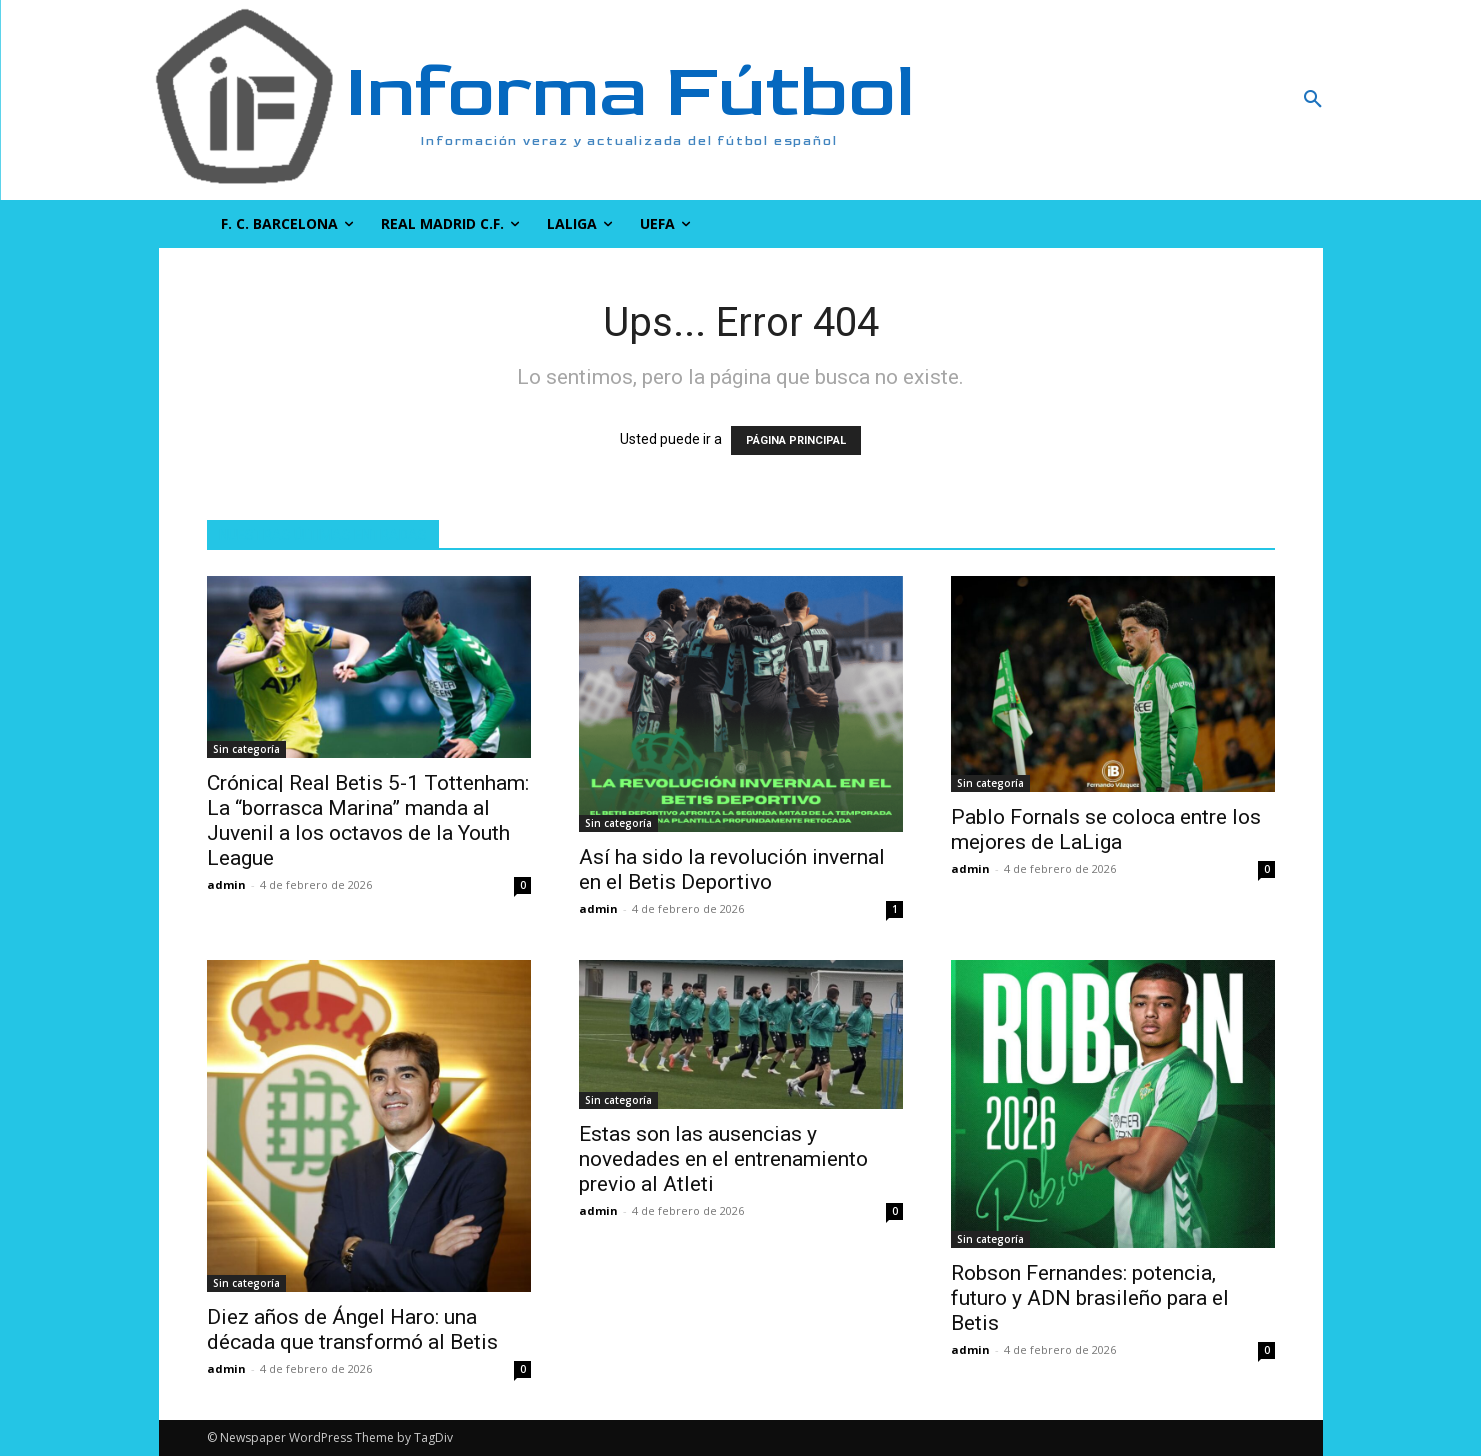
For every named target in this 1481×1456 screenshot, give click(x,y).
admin (226, 884)
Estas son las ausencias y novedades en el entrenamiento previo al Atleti (723, 1159)
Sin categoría (246, 749)
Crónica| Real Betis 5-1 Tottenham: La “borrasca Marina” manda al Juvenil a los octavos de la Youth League (368, 820)
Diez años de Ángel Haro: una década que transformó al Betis (352, 1329)
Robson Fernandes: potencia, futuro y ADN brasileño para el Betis (1090, 1298)
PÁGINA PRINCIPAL (796, 440)
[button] (1206, 100)
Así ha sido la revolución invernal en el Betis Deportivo (732, 869)
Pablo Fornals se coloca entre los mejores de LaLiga (1106, 829)
